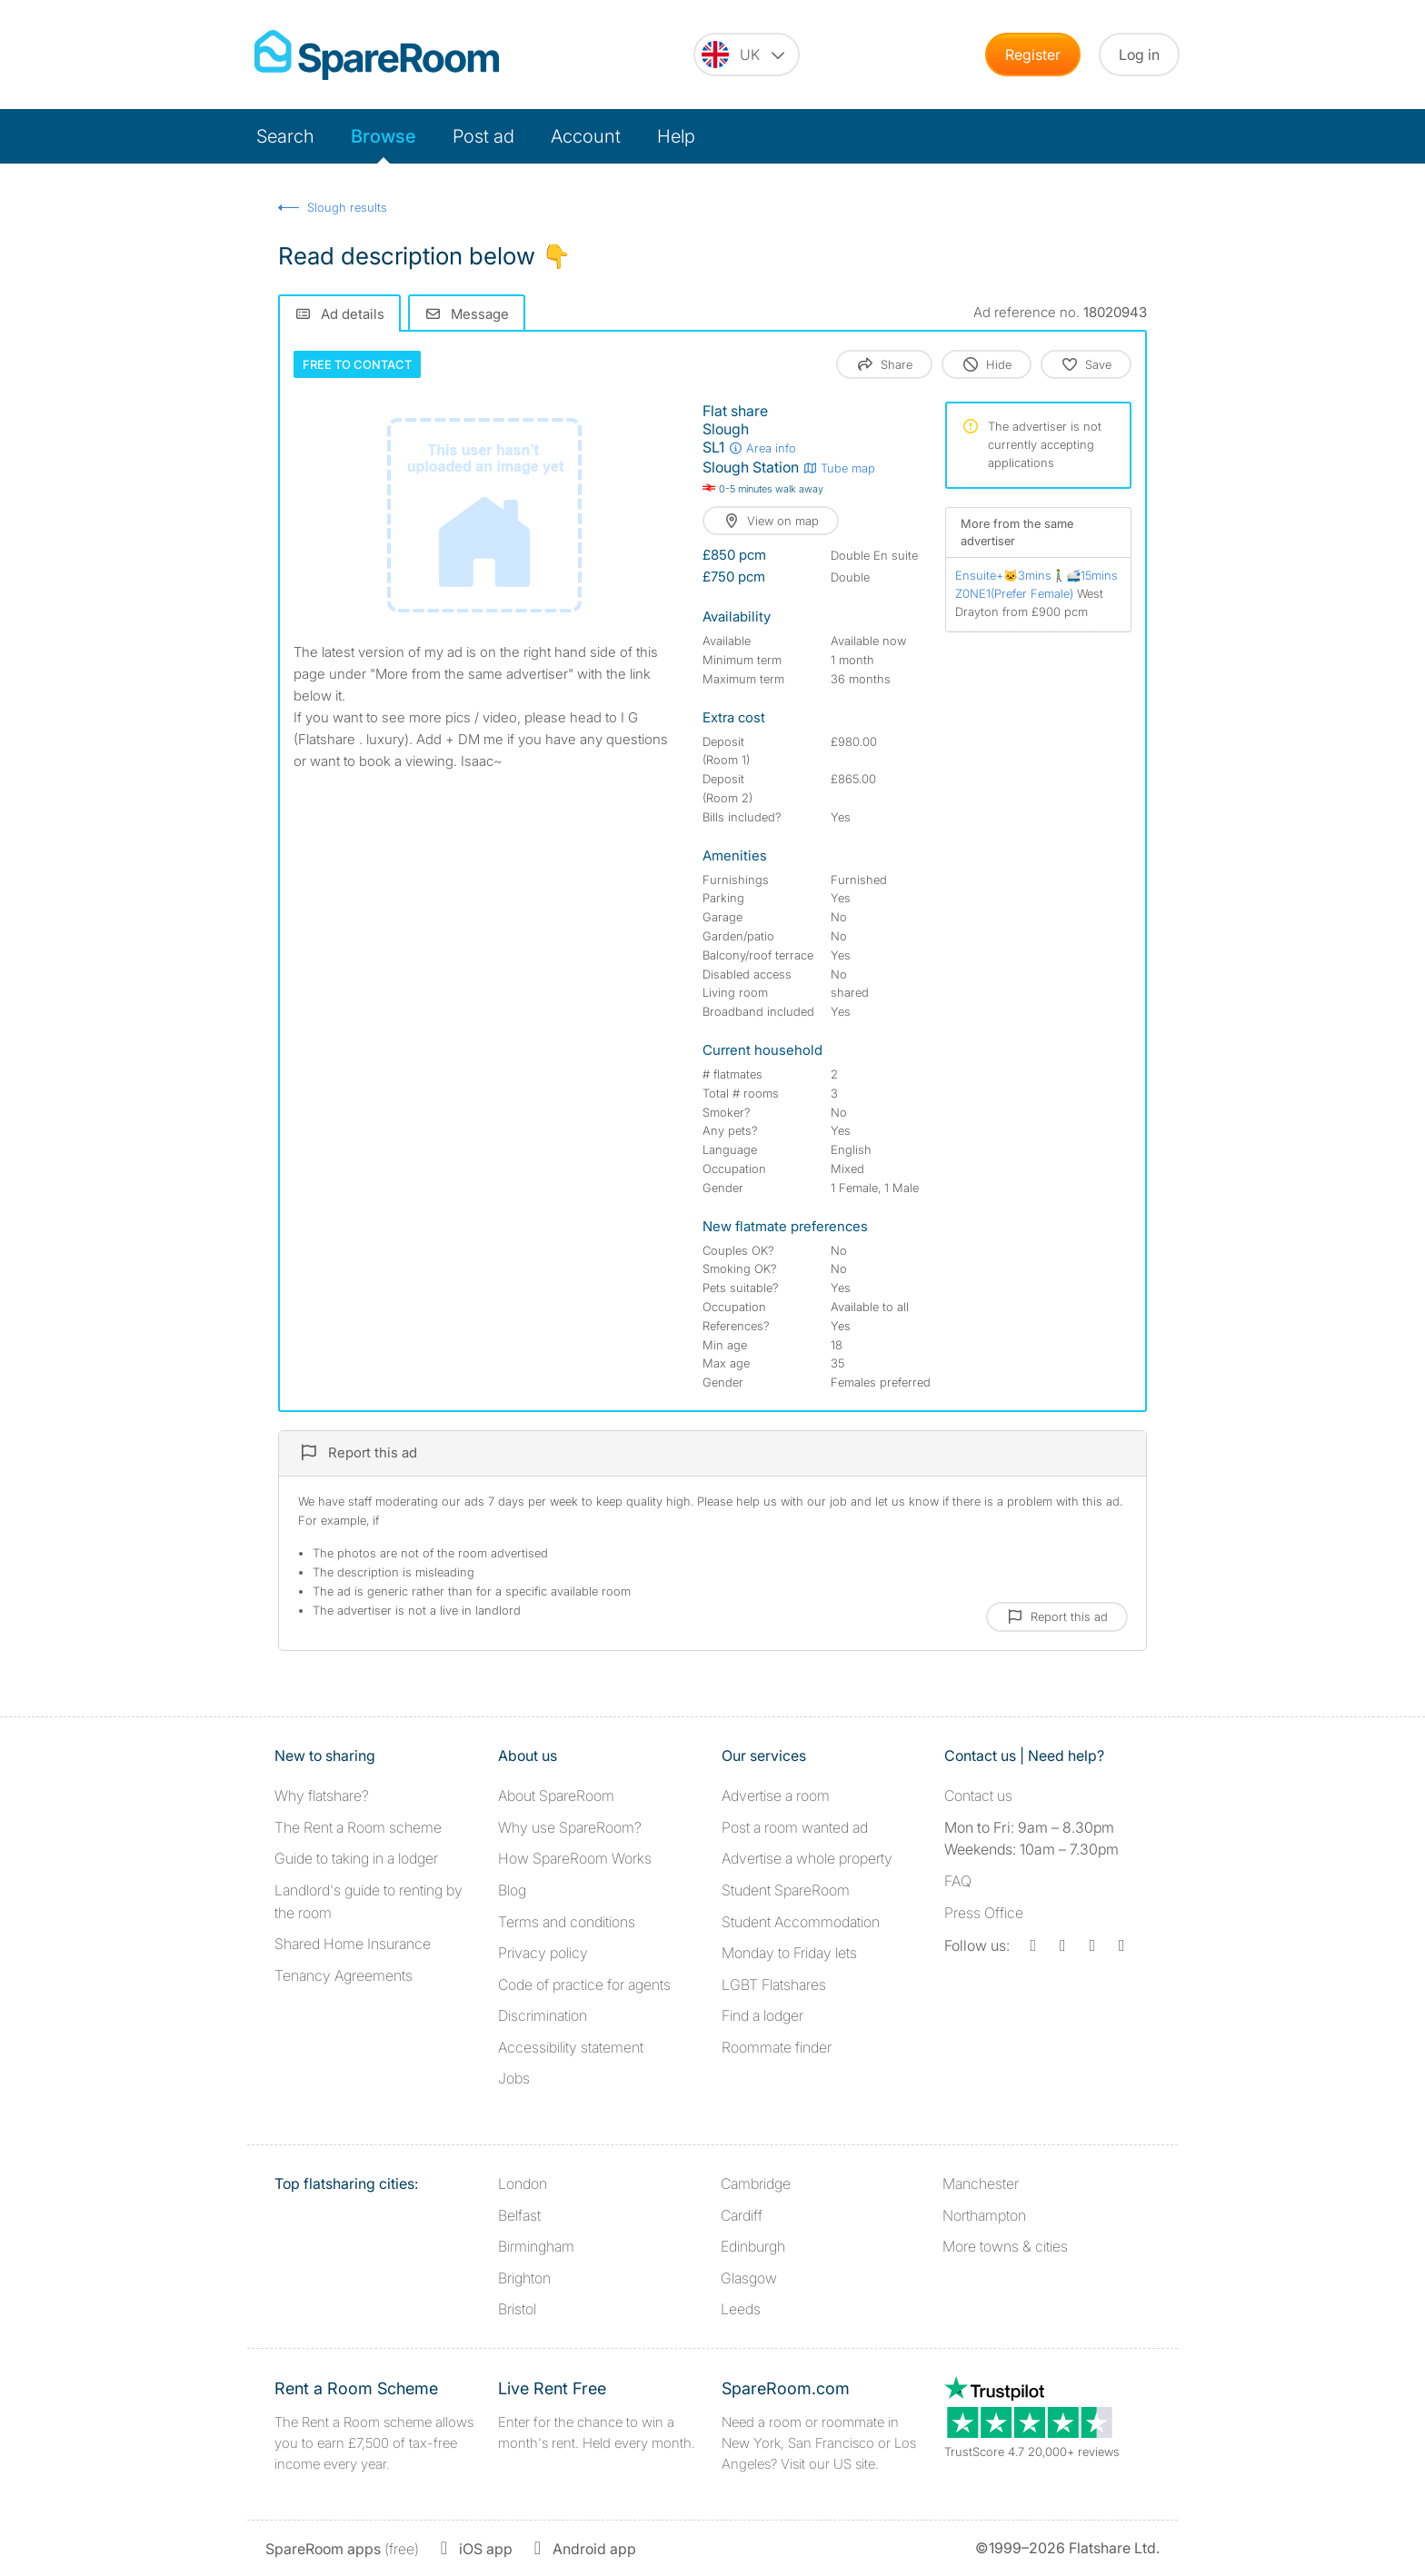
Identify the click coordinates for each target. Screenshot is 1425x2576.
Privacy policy (543, 1953)
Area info (762, 448)
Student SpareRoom (786, 1890)
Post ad (483, 136)
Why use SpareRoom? (570, 1827)
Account (586, 136)
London (522, 2183)
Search (285, 136)
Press (983, 1913)
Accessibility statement (570, 2047)
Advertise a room (776, 1795)
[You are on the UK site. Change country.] (746, 54)
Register (1033, 54)
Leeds (741, 2309)
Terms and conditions (566, 1922)
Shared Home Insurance (352, 1943)
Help (676, 136)
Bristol (517, 2309)
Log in (1139, 54)
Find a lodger (762, 2015)
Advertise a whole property (807, 1858)
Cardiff (741, 2215)
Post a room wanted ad (795, 1827)
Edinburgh (753, 2246)
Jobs (514, 2078)
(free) (342, 2549)
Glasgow (749, 2278)
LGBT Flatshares (774, 1984)
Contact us (978, 1795)
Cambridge (756, 2183)
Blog (512, 1890)
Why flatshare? (321, 1795)
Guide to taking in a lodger (356, 1858)
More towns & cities (1005, 2246)
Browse (383, 136)
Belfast (519, 2215)
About (556, 1795)
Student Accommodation (801, 1922)
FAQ (958, 1881)
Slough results (347, 207)
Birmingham (536, 2246)
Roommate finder (777, 2047)
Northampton (984, 2215)
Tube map (838, 468)
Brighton (524, 2278)
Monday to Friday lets (789, 1953)
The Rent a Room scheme (358, 1827)
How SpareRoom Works (575, 1858)
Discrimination (542, 2015)
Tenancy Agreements (343, 1975)
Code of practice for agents (584, 1984)
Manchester (980, 2183)
